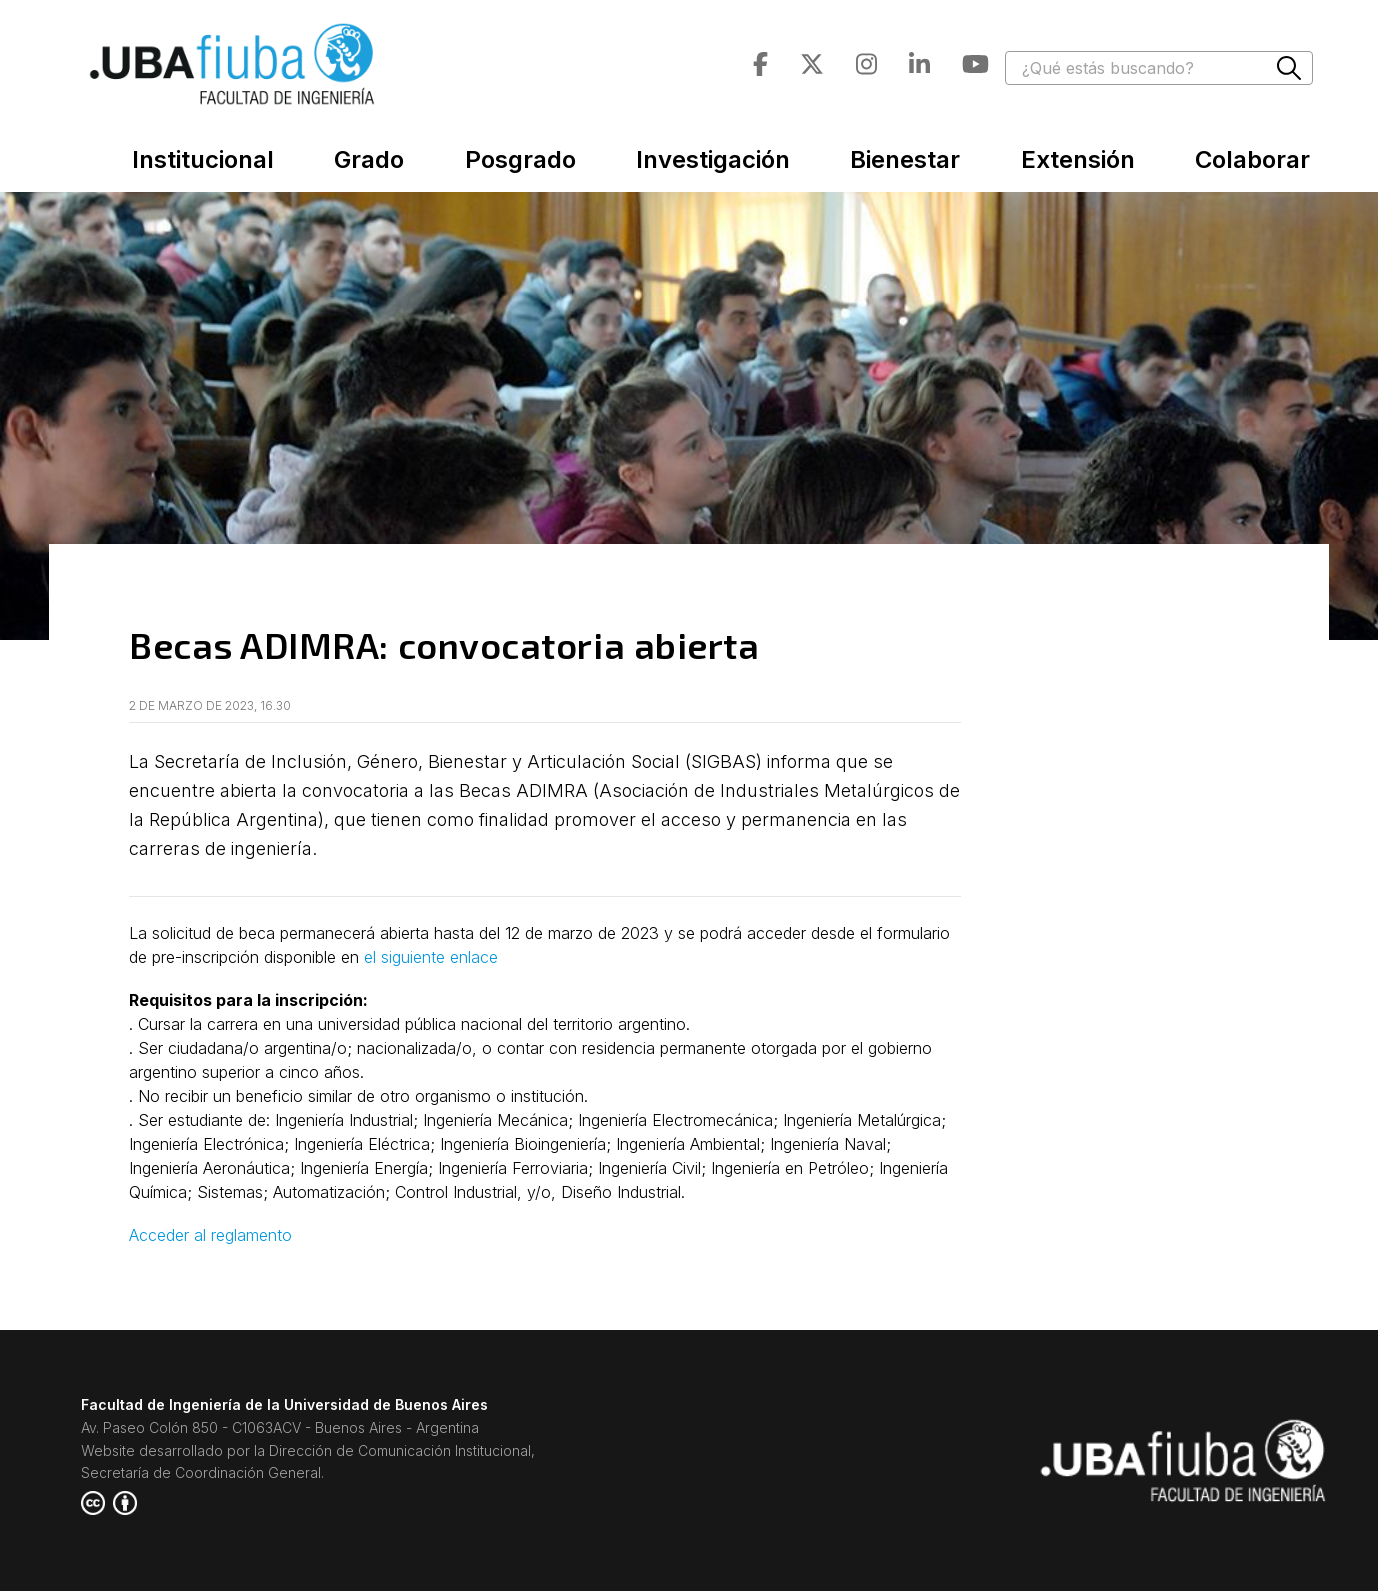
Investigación (713, 159)
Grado (369, 159)
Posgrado (520, 159)
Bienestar (905, 159)
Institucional (203, 159)
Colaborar (1252, 159)
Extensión (1078, 159)
